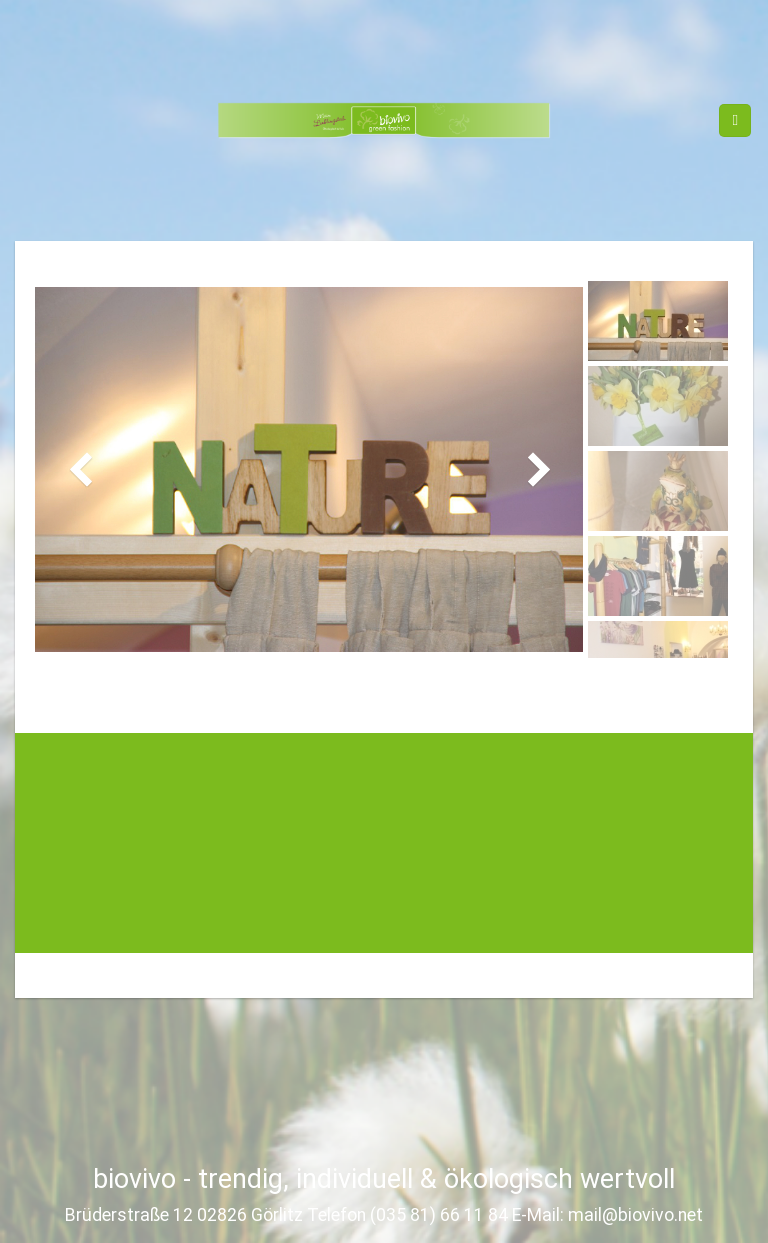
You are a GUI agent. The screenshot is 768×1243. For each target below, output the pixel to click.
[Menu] (735, 120)
